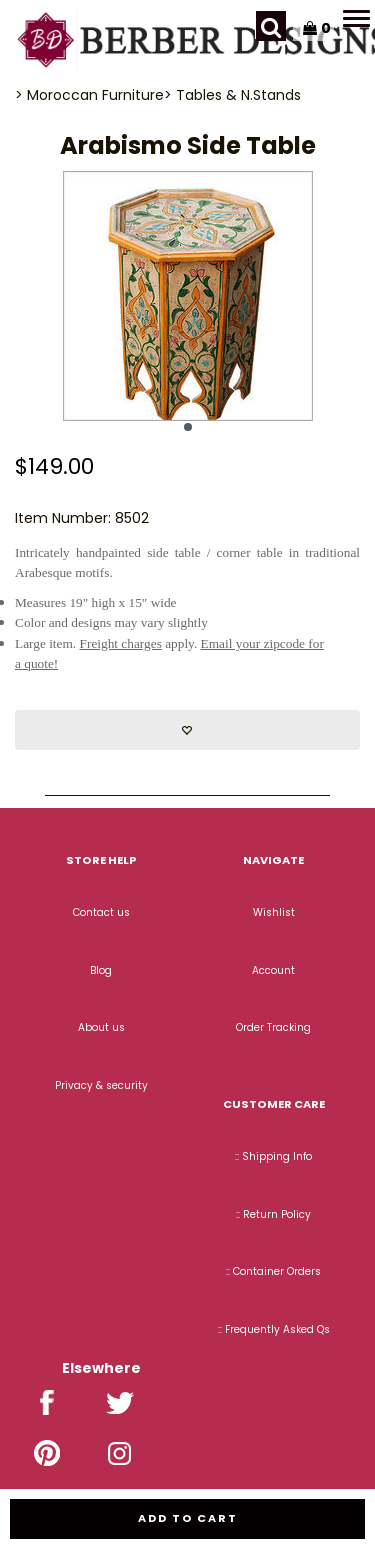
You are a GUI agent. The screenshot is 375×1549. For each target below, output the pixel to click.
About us (101, 1027)
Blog (101, 970)
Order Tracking (273, 1027)
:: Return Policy (273, 1214)
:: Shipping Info (273, 1156)
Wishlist (274, 912)
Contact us (101, 912)
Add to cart (188, 1518)
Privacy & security (101, 1085)
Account (273, 970)
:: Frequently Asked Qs (274, 1329)
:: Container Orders (273, 1271)
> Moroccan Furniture (89, 95)
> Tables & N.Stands (232, 95)
